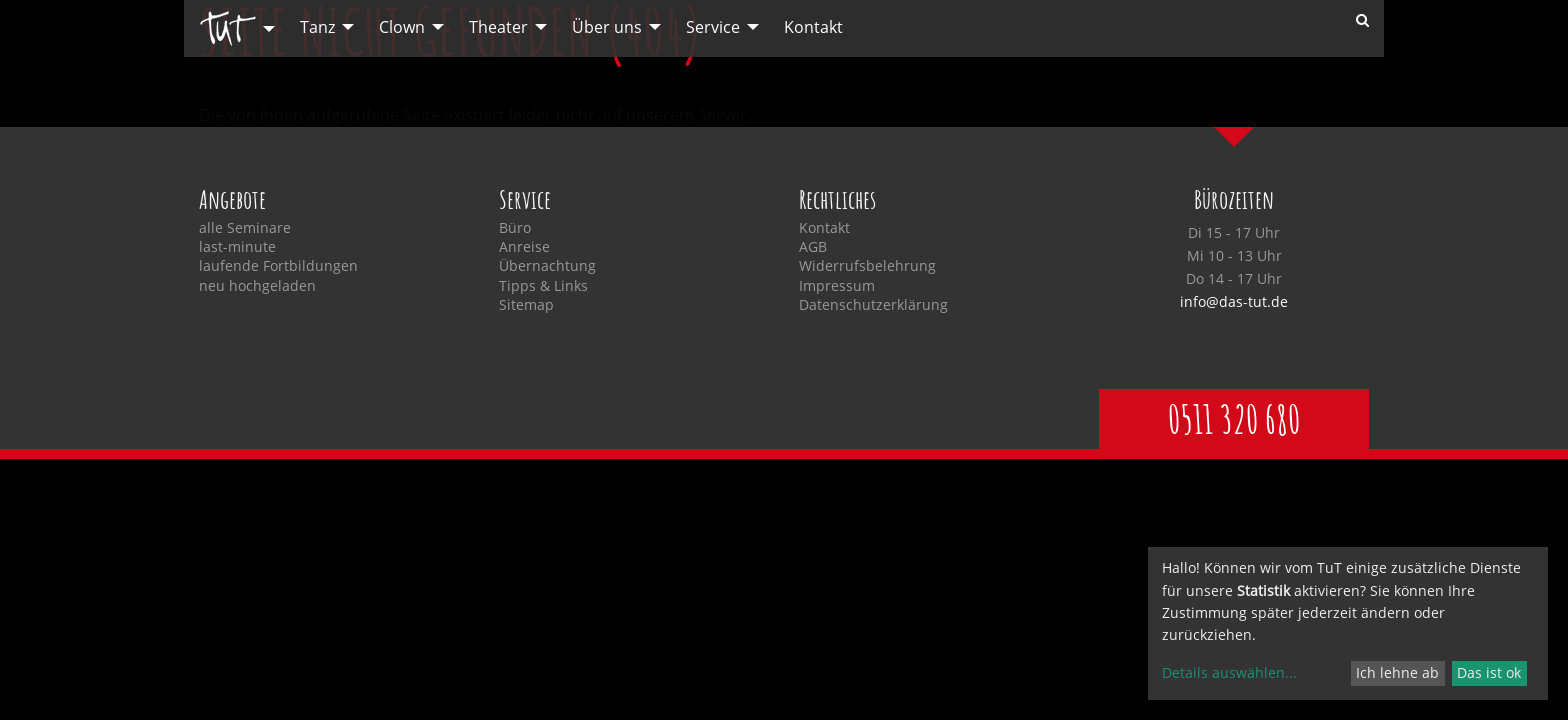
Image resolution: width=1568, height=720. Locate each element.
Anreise (524, 247)
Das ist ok (1489, 672)
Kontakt (813, 27)
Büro (515, 228)
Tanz (317, 27)
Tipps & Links (543, 286)
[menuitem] (232, 28)
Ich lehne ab (1397, 672)
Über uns (607, 27)
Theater (498, 27)
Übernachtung (547, 266)
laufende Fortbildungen (278, 266)
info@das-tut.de (1234, 301)
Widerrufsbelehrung (867, 266)
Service (713, 27)
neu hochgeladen (257, 286)
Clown (402, 27)
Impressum (837, 286)
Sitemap (526, 305)
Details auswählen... (1229, 672)
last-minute (237, 247)
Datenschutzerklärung (873, 305)
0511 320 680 (1234, 419)
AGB (813, 247)
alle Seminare (245, 228)
